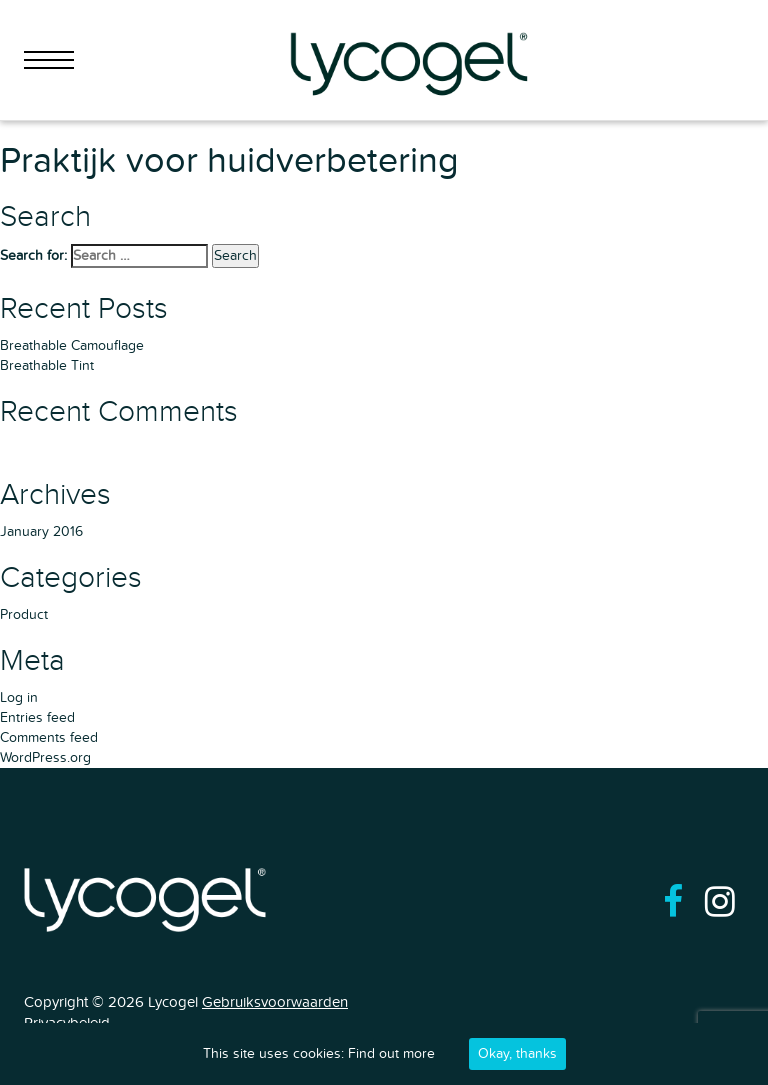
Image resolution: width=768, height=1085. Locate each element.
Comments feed (49, 737)
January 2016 (41, 531)
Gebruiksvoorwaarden (275, 1002)
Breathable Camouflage (72, 345)
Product (24, 614)
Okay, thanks (517, 1053)
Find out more (391, 1053)
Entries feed (37, 717)
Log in (19, 697)
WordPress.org (45, 757)
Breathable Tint (47, 365)
